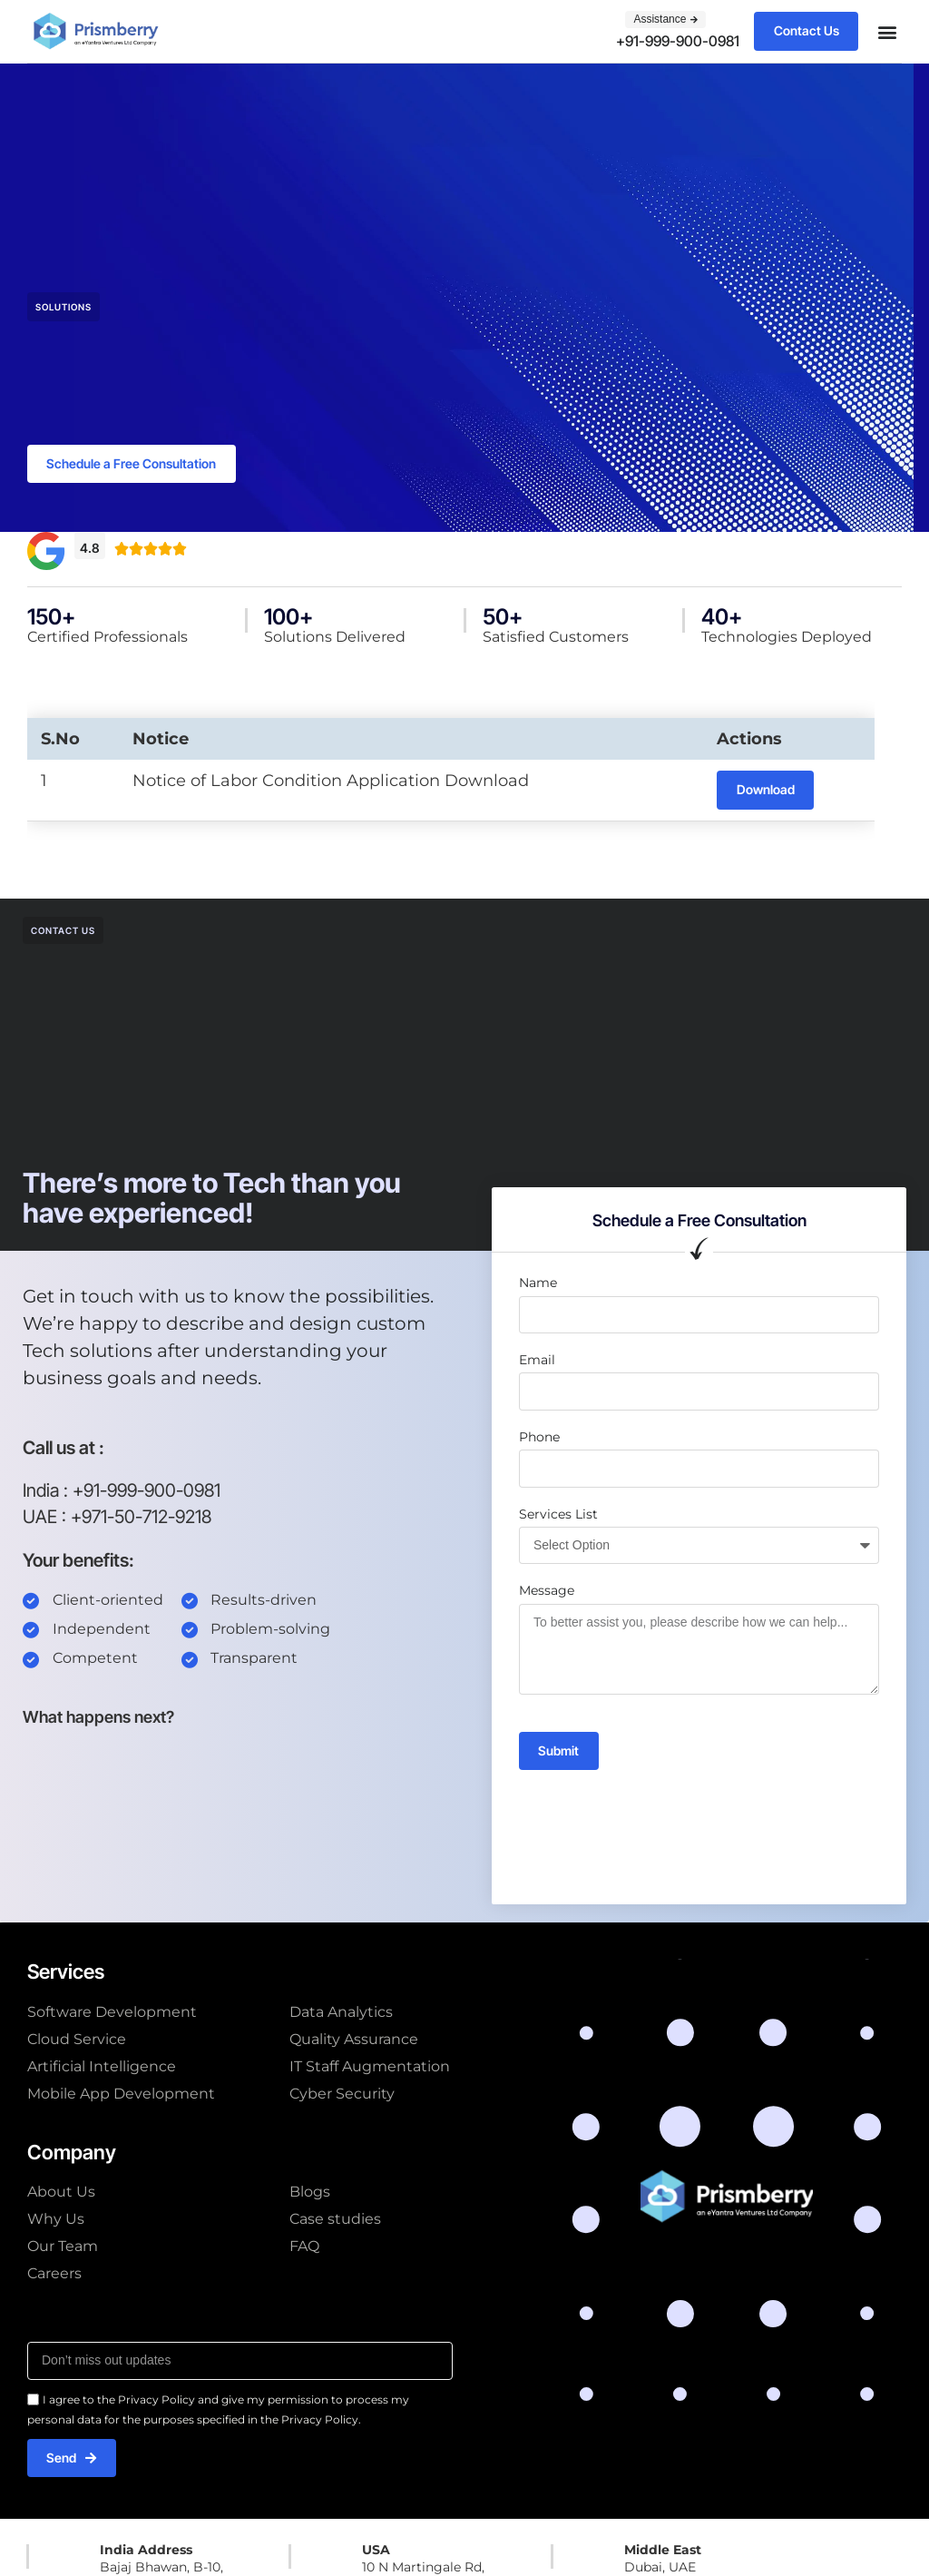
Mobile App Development (121, 2094)
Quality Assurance (353, 2040)
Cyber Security (342, 2094)
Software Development (112, 2012)
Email (537, 1361)
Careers (54, 2275)
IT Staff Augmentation (369, 2067)
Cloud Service (76, 2040)
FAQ (304, 2247)
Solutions (63, 306)
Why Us (55, 2220)
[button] (887, 31)
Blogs (309, 2193)
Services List (558, 1515)
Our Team (62, 2247)
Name (538, 1284)
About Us (61, 2193)
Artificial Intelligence (101, 2067)
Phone (539, 1438)
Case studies (335, 2220)
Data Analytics (341, 2012)
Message (546, 1592)
